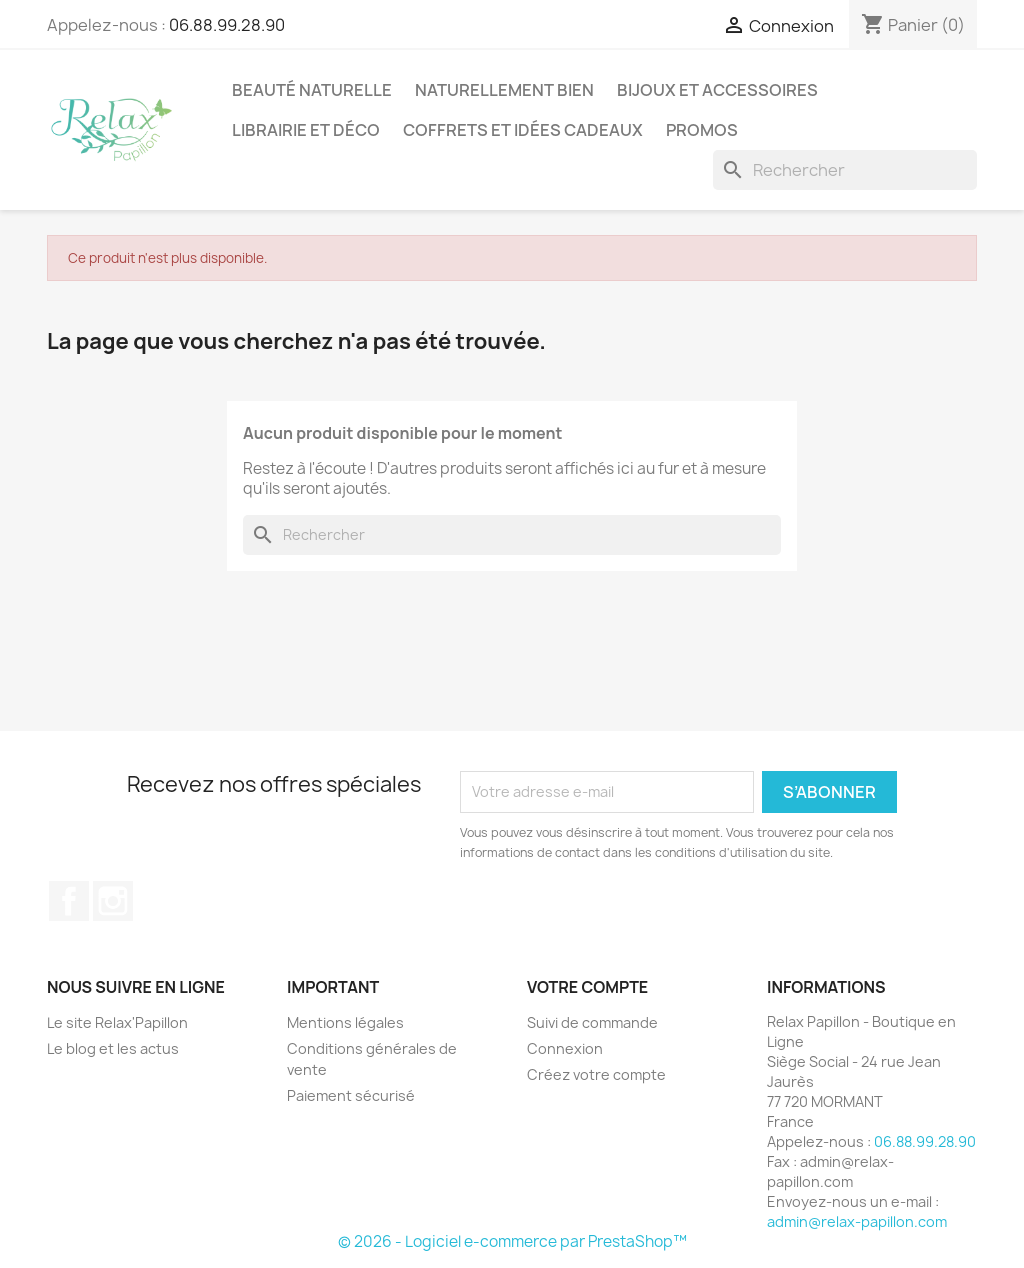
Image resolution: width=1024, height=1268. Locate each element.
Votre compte (587, 987)
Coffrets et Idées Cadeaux (523, 130)
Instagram (113, 901)
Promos (702, 130)
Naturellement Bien (504, 90)
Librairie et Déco (306, 130)
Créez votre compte (596, 1074)
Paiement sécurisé (351, 1095)
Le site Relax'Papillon (117, 1022)
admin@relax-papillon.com (857, 1221)
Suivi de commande (592, 1022)
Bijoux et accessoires (717, 90)
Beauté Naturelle (312, 90)
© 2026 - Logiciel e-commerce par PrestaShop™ (512, 1241)
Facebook (69, 901)
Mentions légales (345, 1022)
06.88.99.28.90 (227, 25)
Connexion (565, 1048)
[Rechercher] (845, 170)
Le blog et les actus (113, 1048)
